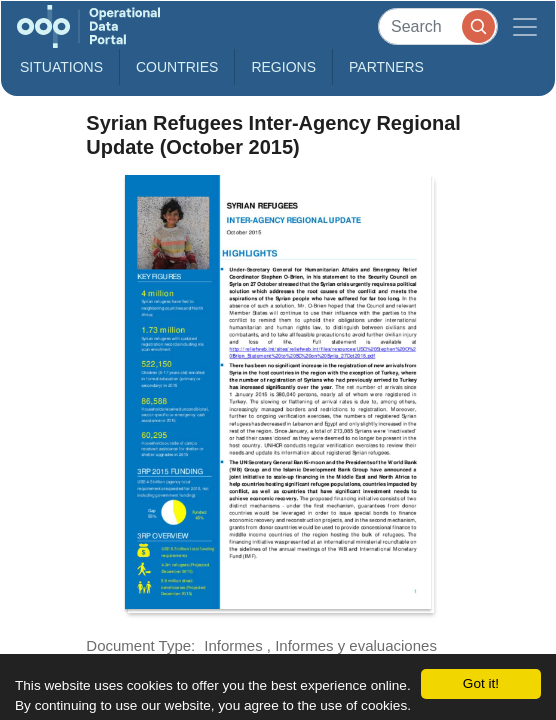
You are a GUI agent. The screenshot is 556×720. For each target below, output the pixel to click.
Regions (283, 67)
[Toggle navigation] (525, 26)
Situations (61, 67)
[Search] (438, 26)
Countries (177, 67)
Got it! (481, 683)
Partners (386, 67)
